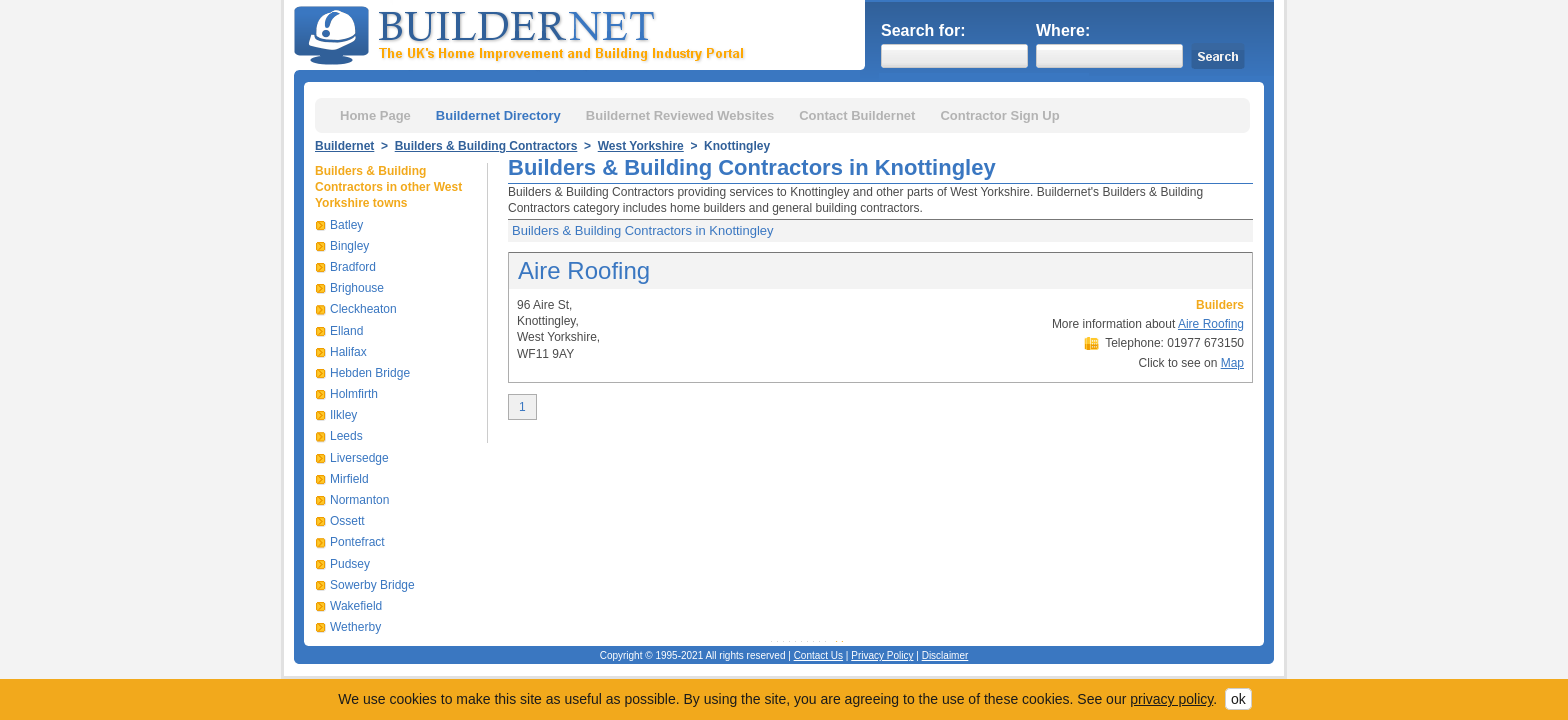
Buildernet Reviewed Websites (680, 115)
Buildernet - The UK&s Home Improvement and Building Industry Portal (523, 33)
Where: (1063, 30)
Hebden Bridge (370, 373)
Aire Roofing (584, 270)
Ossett (347, 521)
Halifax (348, 352)
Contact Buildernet (857, 115)
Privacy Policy (882, 655)
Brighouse (357, 288)
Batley (346, 225)
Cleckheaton (363, 309)
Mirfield (349, 479)
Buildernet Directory (498, 115)
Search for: (923, 30)
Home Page (375, 115)
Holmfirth (354, 394)
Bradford (353, 267)
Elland (346, 331)
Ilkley (343, 415)
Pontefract (357, 542)
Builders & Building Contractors (486, 146)
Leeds (346, 436)
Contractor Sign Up (999, 115)
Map (1232, 363)
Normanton (359, 500)
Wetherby (355, 627)
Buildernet (344, 146)
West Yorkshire (641, 146)
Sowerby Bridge (372, 585)
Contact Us (818, 655)
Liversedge (359, 458)
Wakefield (356, 606)
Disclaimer (945, 655)
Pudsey (350, 564)
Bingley (349, 246)
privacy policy (1171, 699)
